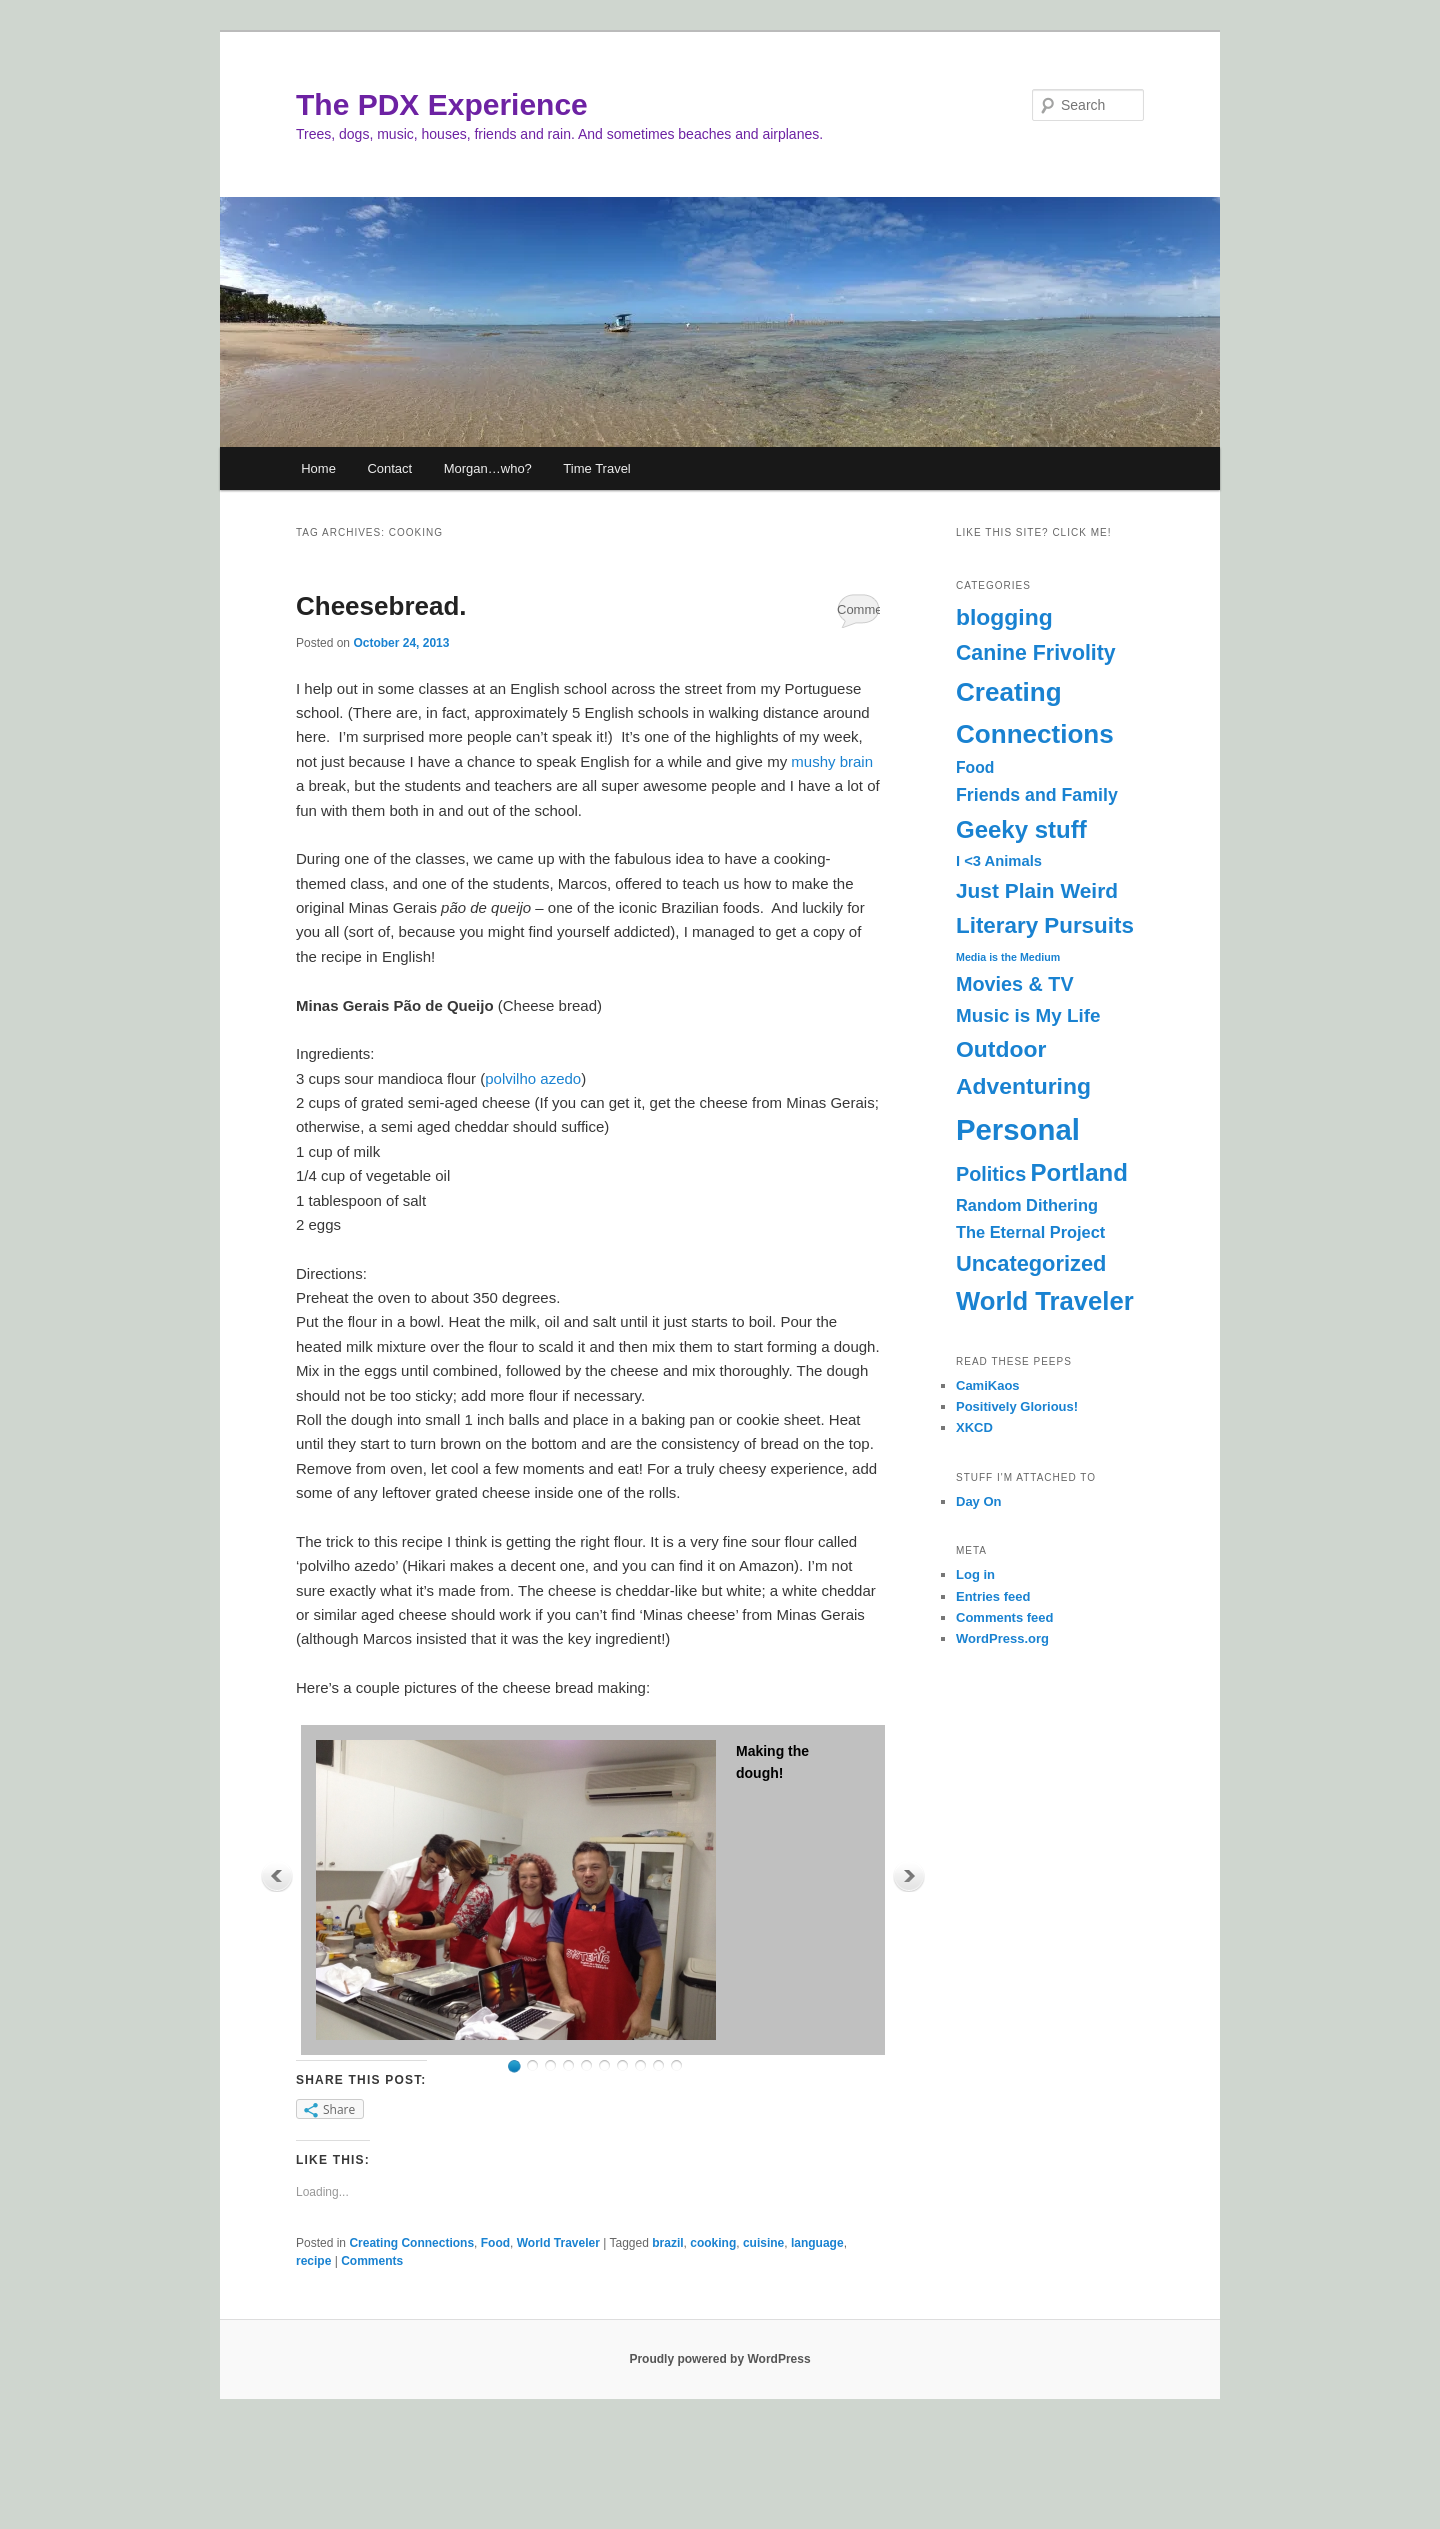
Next (909, 1876)
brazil (667, 2243)
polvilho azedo (533, 1078)
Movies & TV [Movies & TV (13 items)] (1015, 984)
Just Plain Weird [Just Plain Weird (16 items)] (1037, 890)
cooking (713, 2243)
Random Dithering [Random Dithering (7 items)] (1027, 1205)
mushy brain (832, 761)
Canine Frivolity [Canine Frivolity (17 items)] (1036, 653)
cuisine (763, 2243)
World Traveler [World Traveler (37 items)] (1045, 1301)
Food (495, 2243)
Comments (858, 609)
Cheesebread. (381, 606)
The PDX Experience (442, 104)
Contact (389, 468)
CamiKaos (988, 1385)
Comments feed (1005, 1617)
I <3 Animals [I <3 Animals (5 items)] (999, 861)
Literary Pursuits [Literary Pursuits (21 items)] (1045, 925)
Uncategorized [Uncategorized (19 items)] (1031, 1263)
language (817, 2243)
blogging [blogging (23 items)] (1004, 617)
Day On (979, 1501)
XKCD (974, 1427)
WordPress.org (1002, 1638)
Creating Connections (411, 2243)
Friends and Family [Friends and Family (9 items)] (1037, 795)
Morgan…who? (488, 468)
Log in (975, 1574)
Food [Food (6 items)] (975, 767)
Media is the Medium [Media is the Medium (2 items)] (1008, 957)
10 (676, 2066)
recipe (313, 2261)
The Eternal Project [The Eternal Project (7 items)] (1030, 1232)
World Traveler (558, 2243)
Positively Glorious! (1017, 1406)
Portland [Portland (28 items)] (1079, 1172)
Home (318, 468)
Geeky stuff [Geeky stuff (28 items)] (1021, 829)
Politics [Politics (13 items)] (991, 1174)
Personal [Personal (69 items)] (1018, 1129)
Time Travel (596, 468)
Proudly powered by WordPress (719, 2359)
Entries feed (993, 1596)
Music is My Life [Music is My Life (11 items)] (1028, 1015)
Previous (277, 1876)
